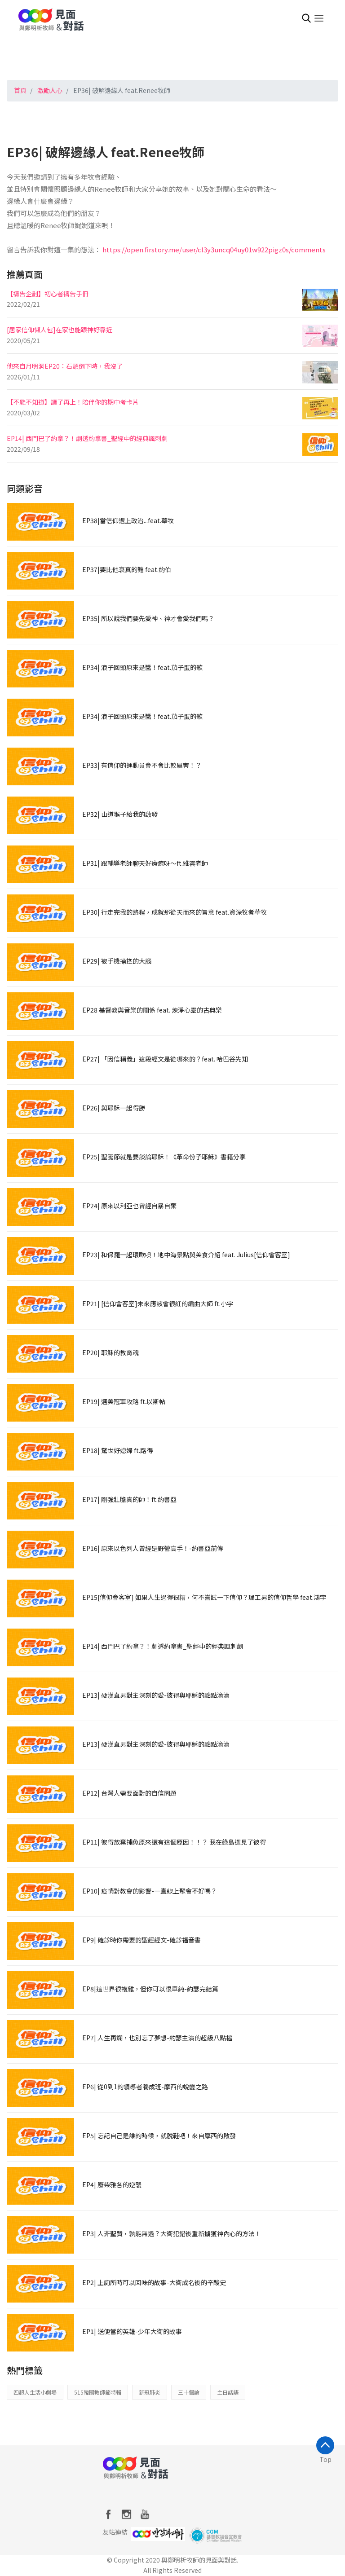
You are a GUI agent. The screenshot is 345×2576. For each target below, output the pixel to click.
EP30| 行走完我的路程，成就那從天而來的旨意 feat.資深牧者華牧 (174, 911)
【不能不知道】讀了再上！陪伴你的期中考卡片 (73, 401)
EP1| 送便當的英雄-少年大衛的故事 (132, 2331)
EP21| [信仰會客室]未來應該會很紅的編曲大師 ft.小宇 (157, 1303)
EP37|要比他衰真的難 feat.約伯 (126, 569)
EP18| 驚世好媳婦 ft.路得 (117, 1450)
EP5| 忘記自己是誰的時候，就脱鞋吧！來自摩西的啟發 (159, 2135)
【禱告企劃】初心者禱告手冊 (47, 293)
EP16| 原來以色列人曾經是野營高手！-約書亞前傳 (152, 1548)
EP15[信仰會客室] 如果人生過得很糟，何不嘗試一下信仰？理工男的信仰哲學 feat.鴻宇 (204, 1597)
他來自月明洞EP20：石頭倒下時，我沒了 (65, 365)
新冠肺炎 (149, 2392)
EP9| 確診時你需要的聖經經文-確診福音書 (141, 1939)
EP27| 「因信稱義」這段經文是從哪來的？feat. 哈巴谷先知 (165, 1058)
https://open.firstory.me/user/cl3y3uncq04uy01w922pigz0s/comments (214, 249)
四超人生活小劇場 (35, 2392)
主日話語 (228, 2392)
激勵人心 (49, 90)
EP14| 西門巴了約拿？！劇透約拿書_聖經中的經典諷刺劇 (87, 438)
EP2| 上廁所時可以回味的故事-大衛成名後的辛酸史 (154, 2282)
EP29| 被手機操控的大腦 (116, 960)
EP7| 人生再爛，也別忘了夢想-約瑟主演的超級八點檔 (157, 2037)
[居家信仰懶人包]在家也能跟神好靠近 (59, 329)
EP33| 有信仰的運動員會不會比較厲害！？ (142, 765)
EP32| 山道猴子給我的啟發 (120, 814)
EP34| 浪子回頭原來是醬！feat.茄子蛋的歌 (142, 667)
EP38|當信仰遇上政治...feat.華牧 (128, 520)
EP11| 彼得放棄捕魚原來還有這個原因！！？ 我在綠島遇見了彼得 (174, 1841)
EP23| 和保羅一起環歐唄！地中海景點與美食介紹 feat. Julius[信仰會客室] (186, 1254)
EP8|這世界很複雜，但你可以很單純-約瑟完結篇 (150, 1988)
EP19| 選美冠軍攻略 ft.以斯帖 (123, 1401)
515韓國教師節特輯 (97, 2392)
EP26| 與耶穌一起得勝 (113, 1107)
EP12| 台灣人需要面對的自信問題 (129, 1792)
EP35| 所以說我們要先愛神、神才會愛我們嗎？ (148, 618)
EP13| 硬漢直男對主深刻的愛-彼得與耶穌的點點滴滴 (156, 1695)
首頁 (20, 90)
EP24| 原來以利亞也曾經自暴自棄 (129, 1205)
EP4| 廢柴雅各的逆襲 (112, 2184)
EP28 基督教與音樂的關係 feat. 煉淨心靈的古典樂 (152, 1009)
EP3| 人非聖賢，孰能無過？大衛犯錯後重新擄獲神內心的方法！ (171, 2233)
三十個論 (188, 2392)
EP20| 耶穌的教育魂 (110, 1352)
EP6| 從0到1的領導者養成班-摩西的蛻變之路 (145, 2086)
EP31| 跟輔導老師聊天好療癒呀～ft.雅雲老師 (145, 863)
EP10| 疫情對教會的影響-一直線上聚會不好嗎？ (149, 1890)
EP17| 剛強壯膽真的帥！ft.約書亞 (129, 1499)
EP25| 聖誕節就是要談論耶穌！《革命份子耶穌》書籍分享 (164, 1156)
